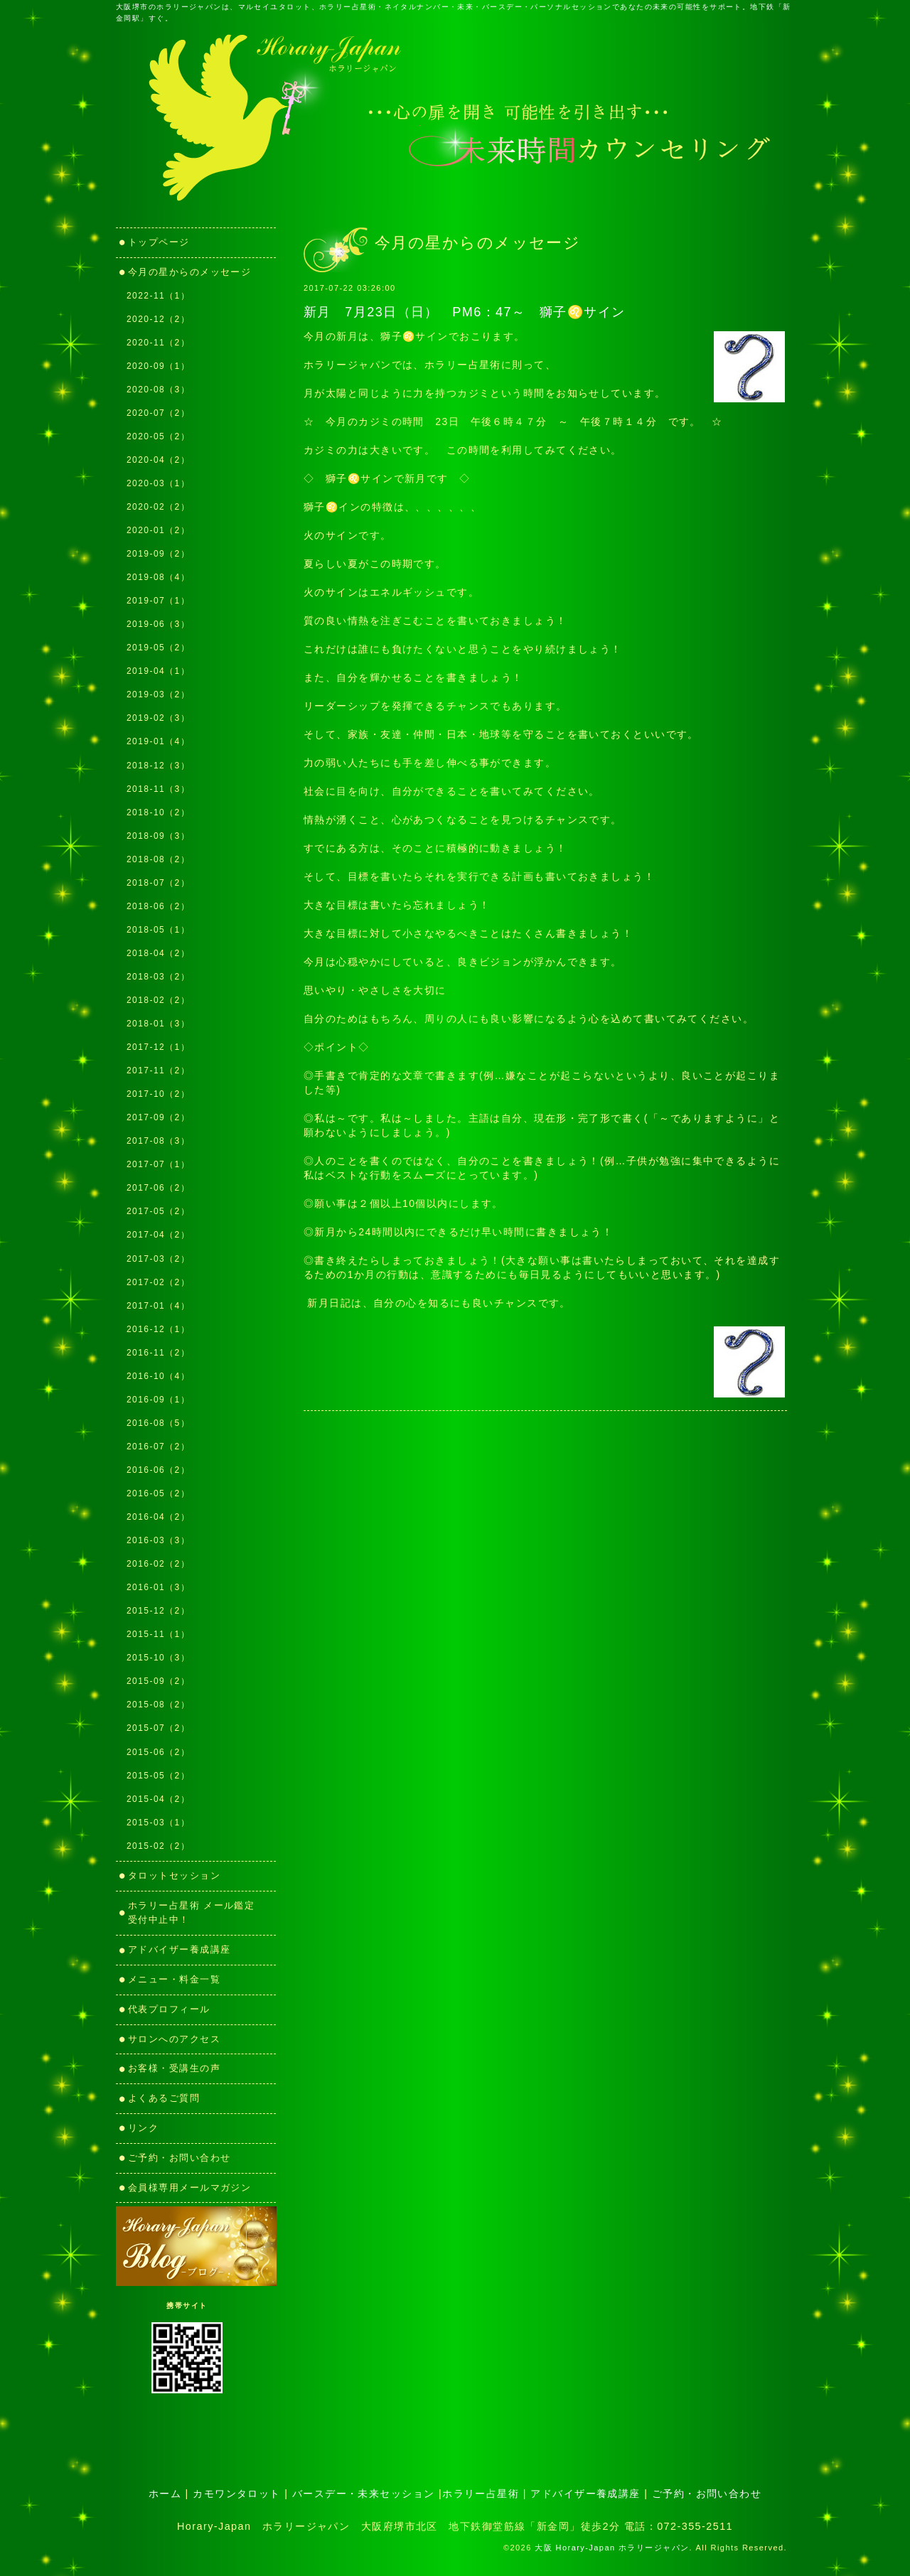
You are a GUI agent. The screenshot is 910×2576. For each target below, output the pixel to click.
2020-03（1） (158, 483)
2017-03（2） (158, 1259)
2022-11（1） (158, 296)
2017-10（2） (158, 1094)
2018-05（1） (158, 930)
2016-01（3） (158, 1587)
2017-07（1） (158, 1164)
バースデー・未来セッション (363, 2493)
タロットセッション (174, 1875)
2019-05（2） (158, 648)
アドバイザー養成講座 (179, 1949)
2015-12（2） (158, 1611)
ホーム (165, 2493)
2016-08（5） (158, 1423)
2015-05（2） (158, 1776)
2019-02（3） (158, 718)
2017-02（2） (158, 1282)
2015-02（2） (158, 1846)
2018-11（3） (158, 789)
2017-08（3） (158, 1141)
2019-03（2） (158, 694)
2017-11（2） (158, 1070)
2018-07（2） (158, 883)
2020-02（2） (158, 507)
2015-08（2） (158, 1705)
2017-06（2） (158, 1188)
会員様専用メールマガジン (189, 2187)
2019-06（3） (158, 624)
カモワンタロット (237, 2493)
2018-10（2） (158, 812)
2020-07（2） (158, 413)
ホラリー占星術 (480, 2493)
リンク (148, 2127)
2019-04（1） (158, 671)
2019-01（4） (158, 741)
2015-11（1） (158, 1634)
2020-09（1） (158, 366)
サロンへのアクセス (174, 2039)
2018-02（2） (158, 1000)
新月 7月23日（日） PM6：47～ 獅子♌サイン (465, 312)
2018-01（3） (158, 1024)
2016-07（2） (158, 1446)
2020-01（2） (158, 530)
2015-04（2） (158, 1799)
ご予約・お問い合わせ (179, 2157)
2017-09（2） (158, 1117)
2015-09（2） (158, 1681)
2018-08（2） (158, 859)
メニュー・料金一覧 (174, 1979)
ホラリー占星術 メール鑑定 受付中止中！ (196, 1913)
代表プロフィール (169, 2009)
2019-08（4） (158, 577)
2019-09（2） (158, 554)
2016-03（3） (158, 1540)
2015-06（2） (158, 1752)
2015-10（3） (158, 1658)
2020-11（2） (158, 343)
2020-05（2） (158, 436)
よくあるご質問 (164, 2098)
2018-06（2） (158, 906)
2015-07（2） (158, 1728)
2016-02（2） (158, 1564)
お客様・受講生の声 (174, 2068)
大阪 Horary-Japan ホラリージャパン (612, 2547)
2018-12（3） (158, 766)
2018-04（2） (158, 953)
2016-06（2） (158, 1470)
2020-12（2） (158, 319)
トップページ (159, 242)
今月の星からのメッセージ (189, 272)
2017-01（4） (158, 1306)
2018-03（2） (158, 977)
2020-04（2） (158, 460)
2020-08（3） (158, 390)
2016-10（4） (158, 1376)
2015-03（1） (158, 1823)
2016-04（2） (158, 1517)
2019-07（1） (158, 601)
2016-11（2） (158, 1353)
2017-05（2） (158, 1211)
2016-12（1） (158, 1329)
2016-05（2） (158, 1493)
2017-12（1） (158, 1047)
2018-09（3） (158, 836)
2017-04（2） (158, 1235)
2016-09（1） (158, 1400)
